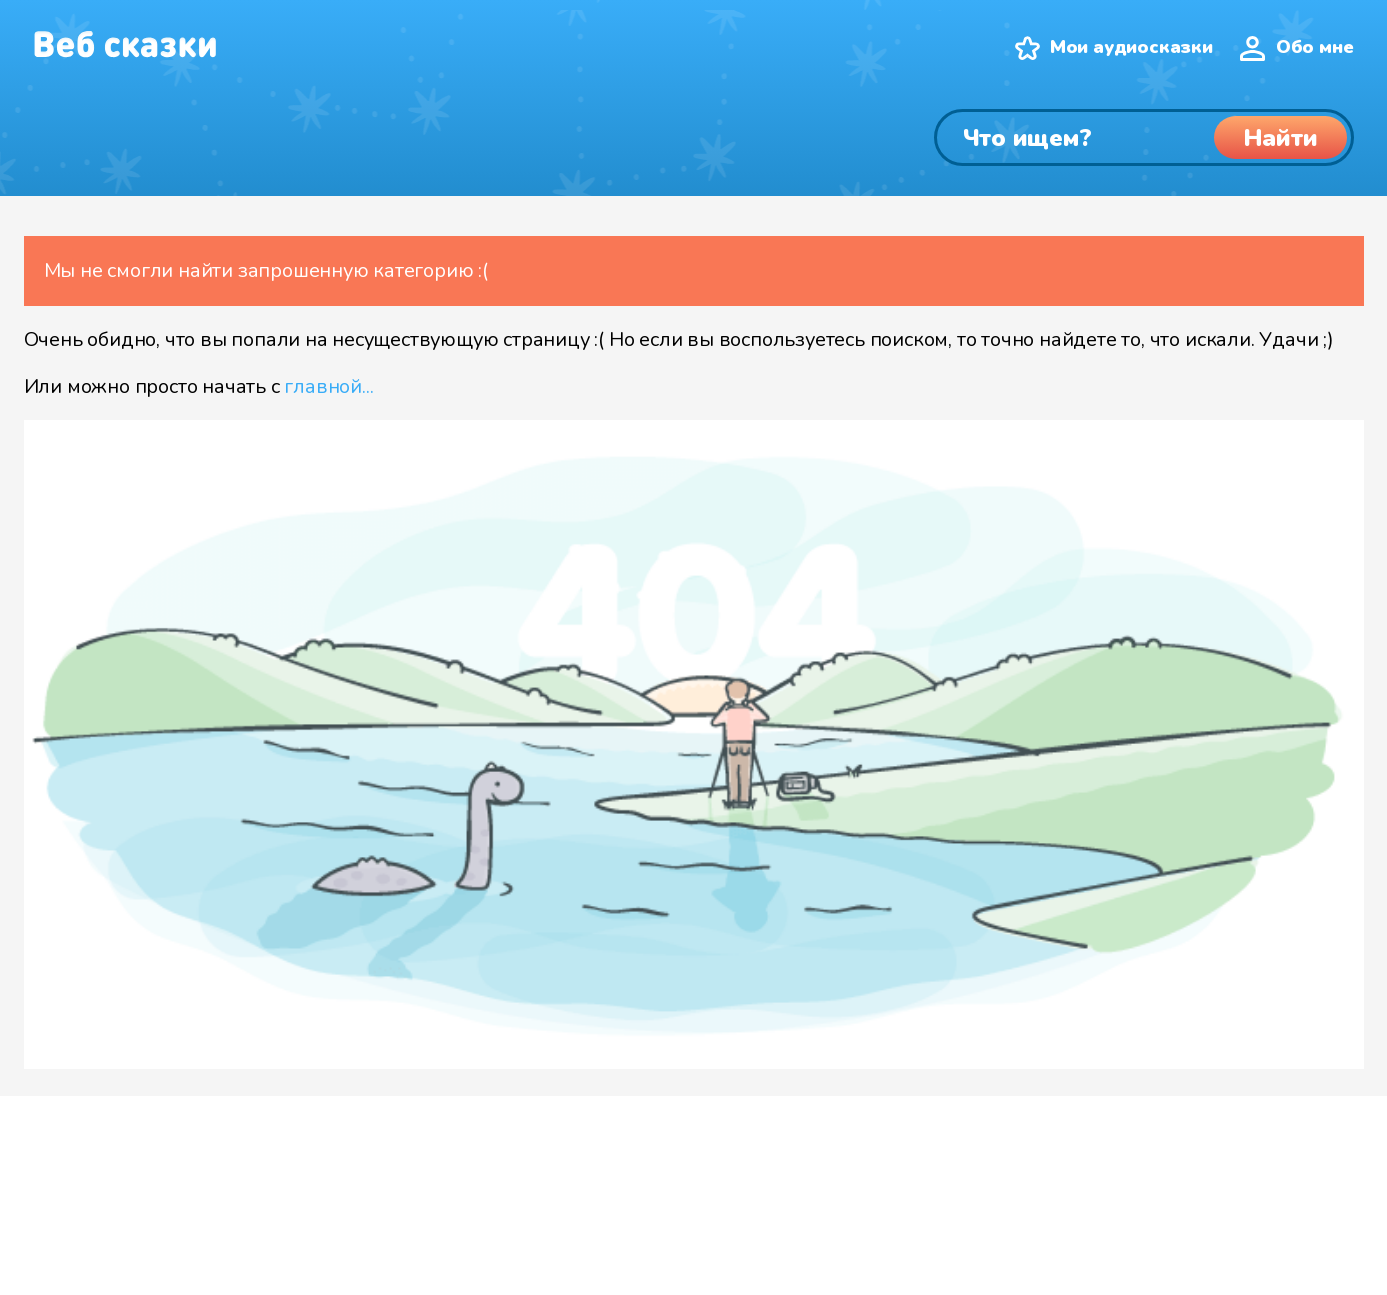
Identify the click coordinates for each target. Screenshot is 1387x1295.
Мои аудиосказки (1131, 47)
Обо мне (1315, 47)
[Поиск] (1144, 137)
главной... (328, 386)
